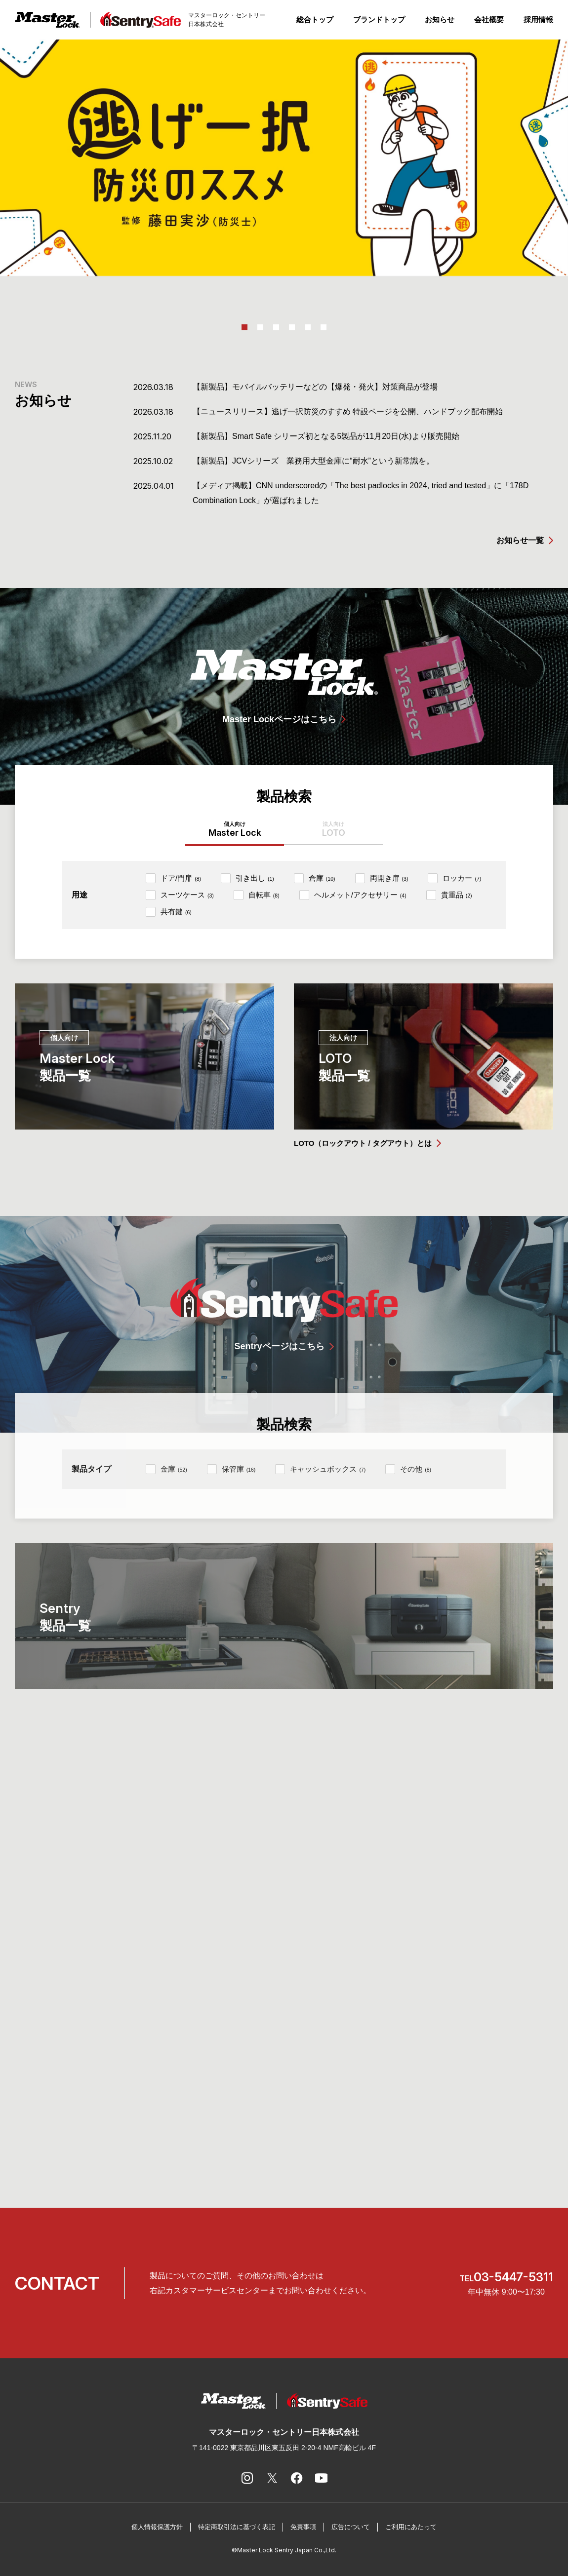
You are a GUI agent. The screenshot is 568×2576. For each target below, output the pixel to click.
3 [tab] (276, 327)
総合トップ (314, 19)
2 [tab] (260, 327)
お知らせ (439, 19)
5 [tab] (308, 327)
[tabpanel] (284, 157)
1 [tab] (244, 327)
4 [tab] (292, 327)
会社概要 (489, 19)
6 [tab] (323, 327)
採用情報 (538, 19)
